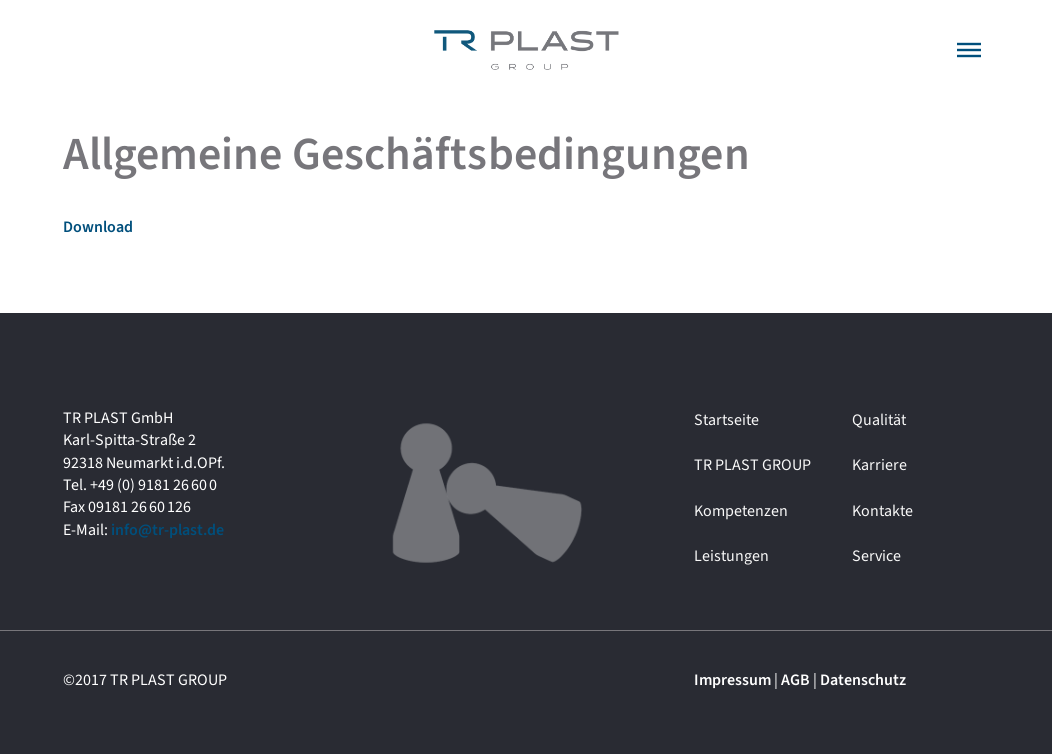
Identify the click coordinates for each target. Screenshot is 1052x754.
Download (98, 227)
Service (876, 556)
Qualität (879, 420)
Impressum (732, 680)
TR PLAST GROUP (752, 465)
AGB (795, 680)
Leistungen (731, 556)
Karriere (879, 465)
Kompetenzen (741, 511)
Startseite (726, 420)
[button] (969, 50)
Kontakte (882, 511)
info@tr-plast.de (167, 530)
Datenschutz (863, 680)
